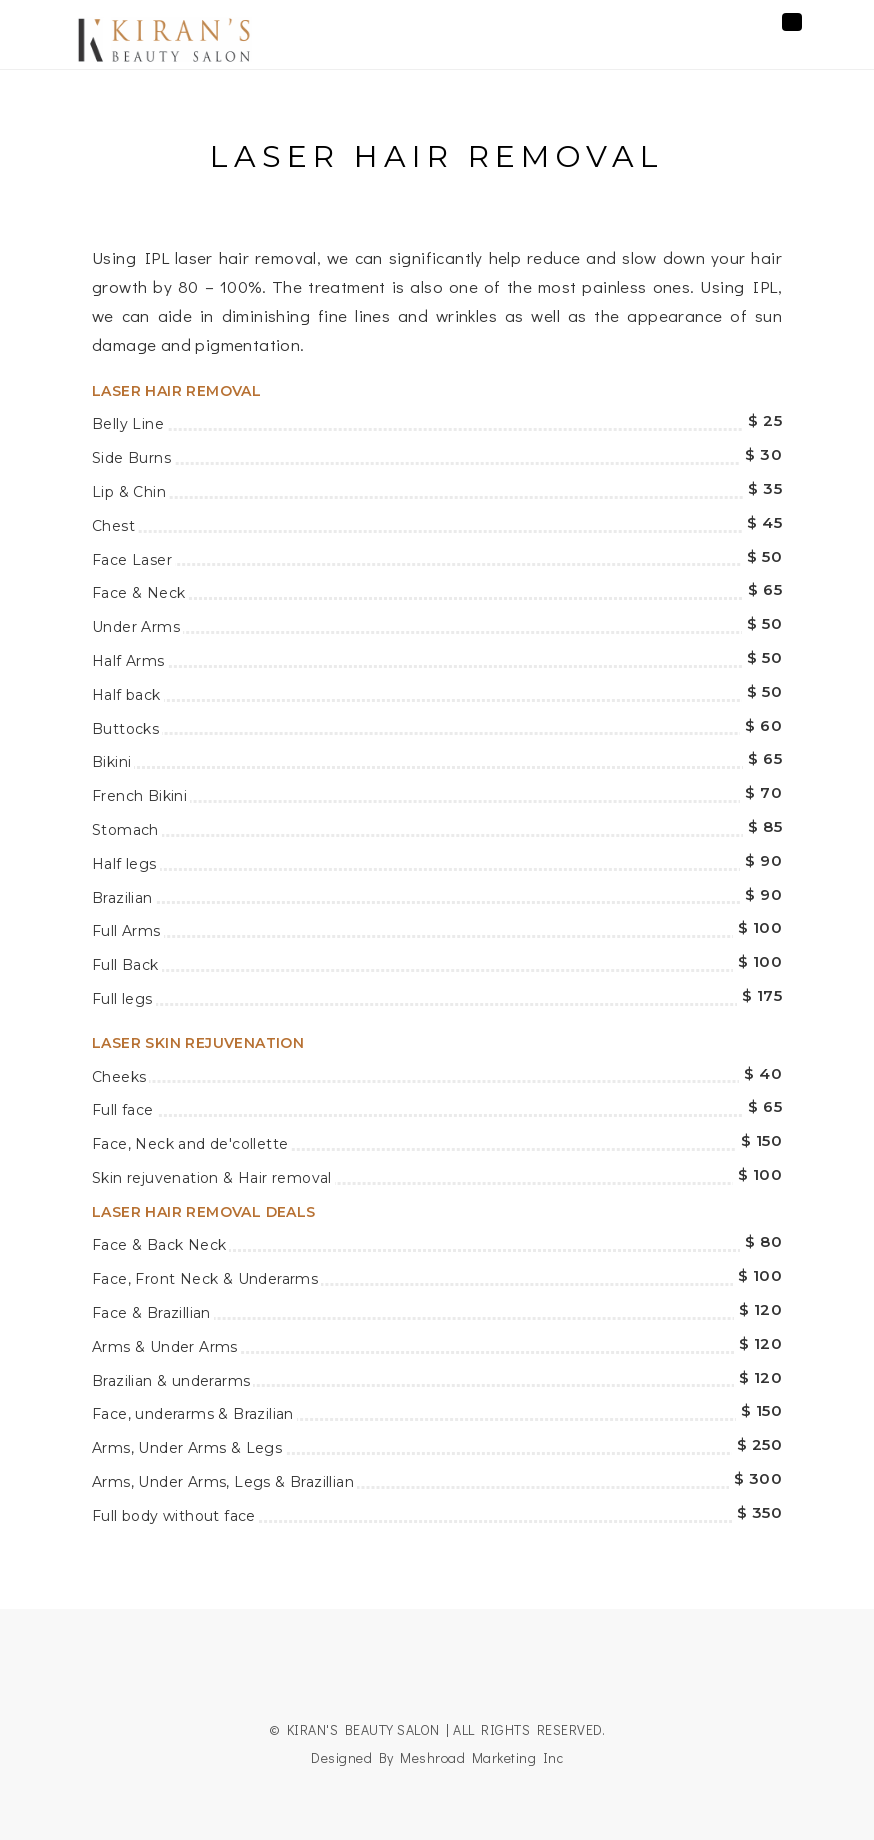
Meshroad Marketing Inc (481, 1757)
